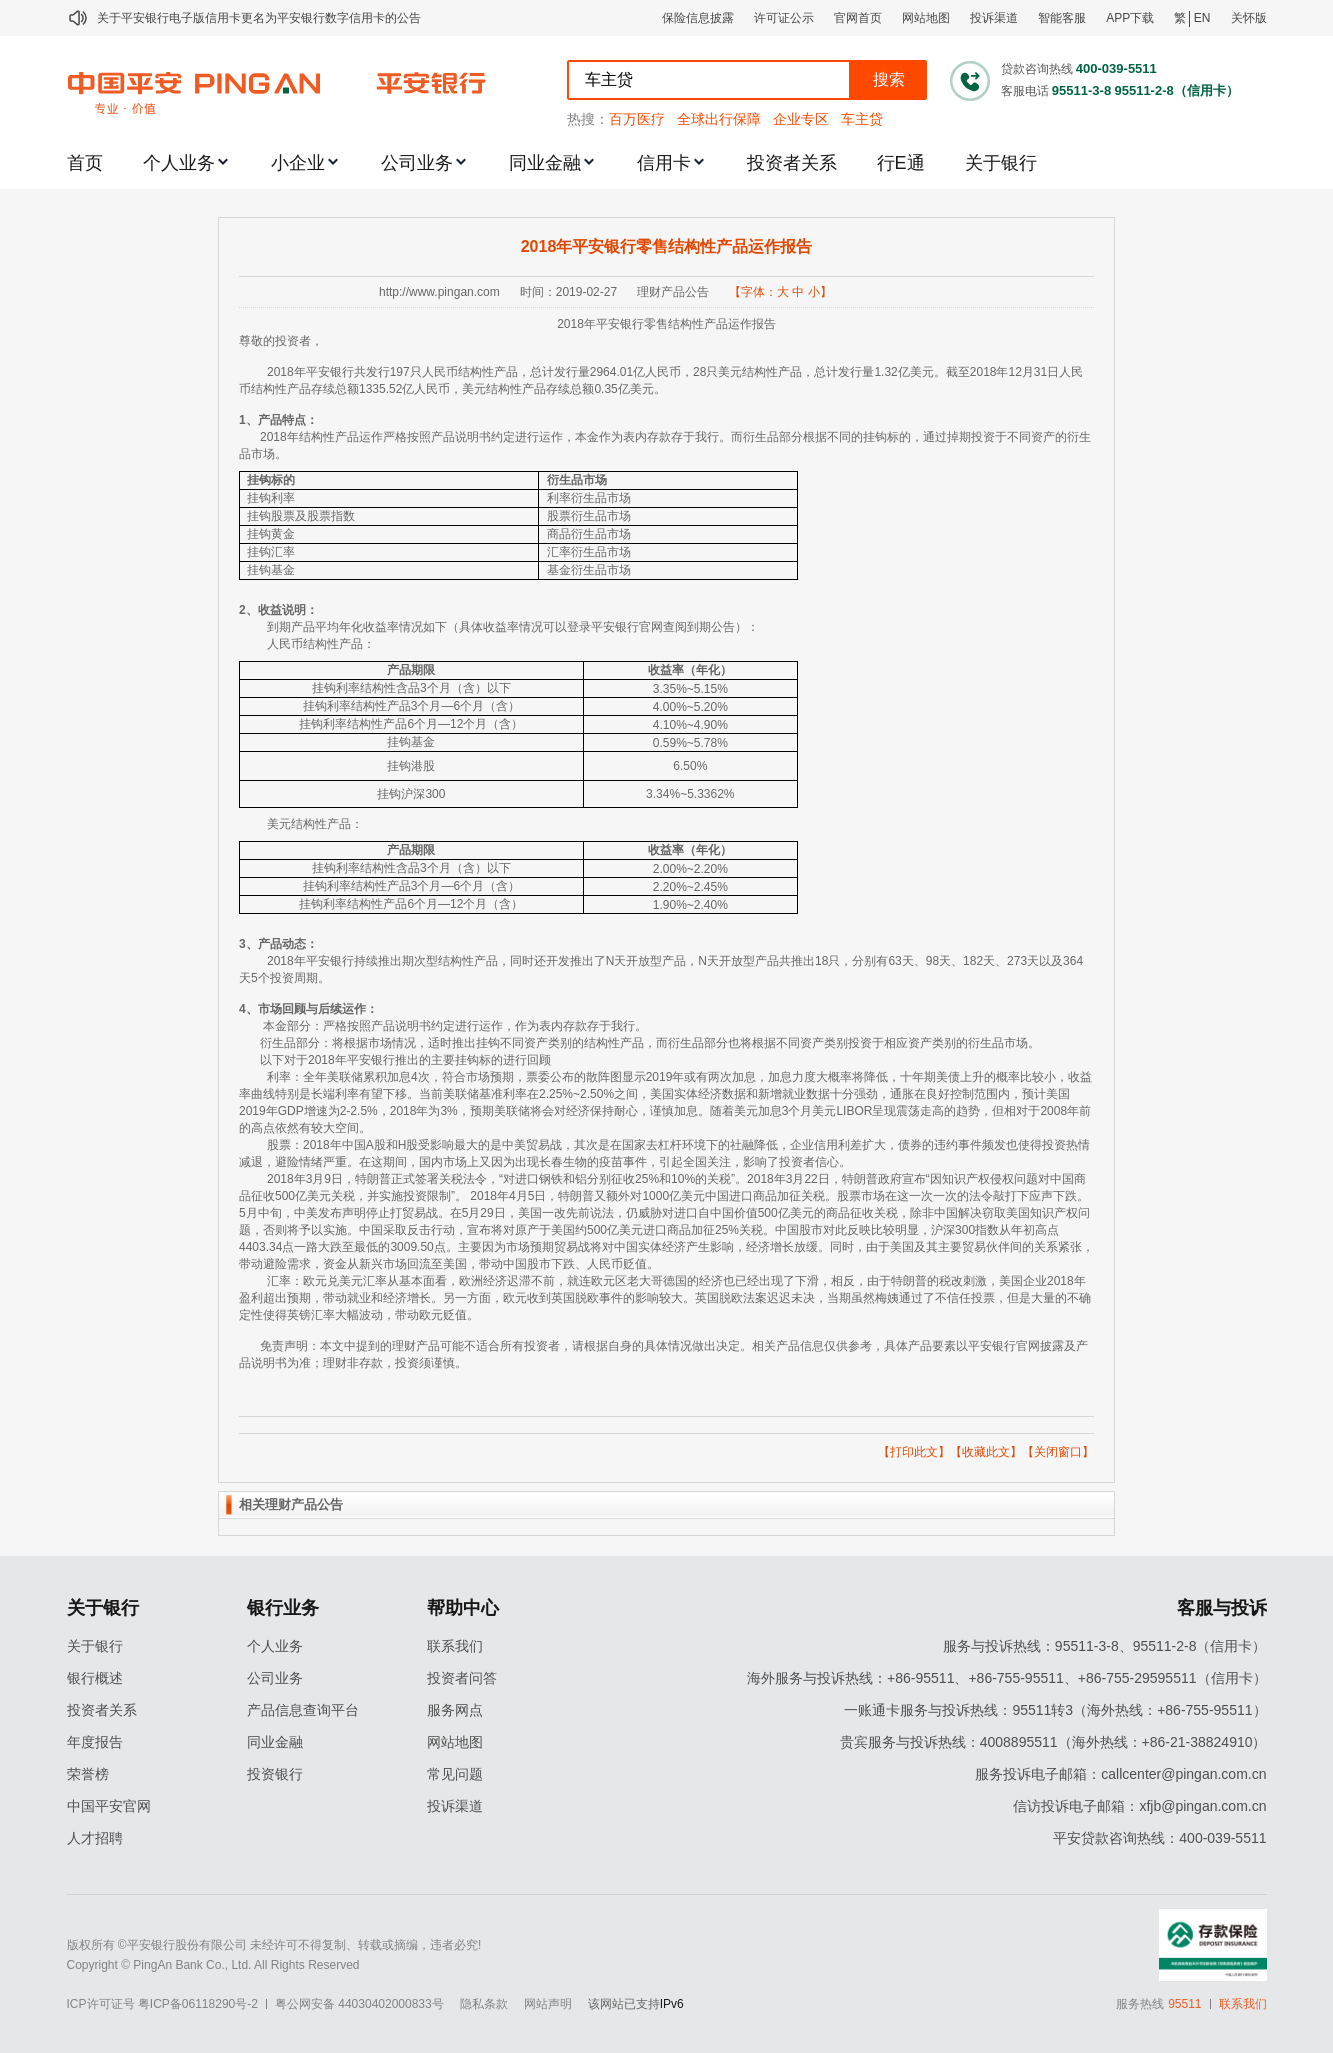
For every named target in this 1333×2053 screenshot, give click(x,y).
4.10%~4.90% (690, 725)
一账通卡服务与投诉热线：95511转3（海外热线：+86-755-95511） (1055, 1710)
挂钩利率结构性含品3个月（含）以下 (411, 688)
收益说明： (288, 610)
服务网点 (455, 1710)
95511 (1184, 2004)
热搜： (588, 119)
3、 (248, 944)
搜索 (889, 79)
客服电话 (1025, 91)
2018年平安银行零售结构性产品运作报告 (667, 246)
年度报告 (95, 1742)
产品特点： (288, 420)
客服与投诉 (1222, 1608)
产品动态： (288, 944)
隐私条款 (484, 2004)
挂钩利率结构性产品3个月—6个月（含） (411, 706)
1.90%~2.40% (690, 905)
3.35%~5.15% (690, 689)
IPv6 (672, 2004)
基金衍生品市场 (589, 570)
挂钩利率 (271, 498)
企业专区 (801, 119)
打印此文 (914, 1452)
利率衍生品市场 (589, 498)
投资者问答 (462, 1678)
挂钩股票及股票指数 (301, 516)
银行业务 (283, 1608)
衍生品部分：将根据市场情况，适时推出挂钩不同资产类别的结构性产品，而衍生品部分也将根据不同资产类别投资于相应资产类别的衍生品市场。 (650, 1043)
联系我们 (455, 1646)
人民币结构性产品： (321, 644)
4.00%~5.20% (690, 707)
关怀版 (1249, 18)
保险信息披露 (698, 18)
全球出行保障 (719, 119)
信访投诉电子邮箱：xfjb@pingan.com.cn (1139, 1806)
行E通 (901, 163)
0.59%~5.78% (690, 743)
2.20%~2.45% (690, 887)
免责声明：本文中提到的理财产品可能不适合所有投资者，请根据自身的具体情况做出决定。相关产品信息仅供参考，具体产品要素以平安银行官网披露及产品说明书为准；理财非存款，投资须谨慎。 (663, 1354)
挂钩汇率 (271, 552)
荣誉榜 (88, 1774)
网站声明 (548, 2004)
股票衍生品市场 (589, 516)
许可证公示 (784, 18)
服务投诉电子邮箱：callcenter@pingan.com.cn (1120, 1774)
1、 (248, 420)
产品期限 (411, 670)
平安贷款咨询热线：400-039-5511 (1159, 1838)
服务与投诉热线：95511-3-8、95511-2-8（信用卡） (1105, 1646)
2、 (248, 610)
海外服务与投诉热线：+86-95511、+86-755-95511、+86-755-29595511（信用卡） (1006, 1678)
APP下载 (1130, 18)
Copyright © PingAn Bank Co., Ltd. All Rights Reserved (213, 1965)
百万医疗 (637, 119)
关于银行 (1001, 163)
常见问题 (455, 1774)
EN (1202, 18)
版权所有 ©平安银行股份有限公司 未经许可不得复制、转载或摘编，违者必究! (274, 1945)
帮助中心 (463, 1608)
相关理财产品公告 (291, 1504)
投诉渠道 (994, 18)
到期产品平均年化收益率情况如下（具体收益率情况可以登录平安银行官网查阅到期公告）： (513, 627)
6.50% (690, 766)
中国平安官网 (109, 1806)
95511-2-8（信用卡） (1176, 90)
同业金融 (545, 163)
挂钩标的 (271, 480)
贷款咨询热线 (1037, 69)
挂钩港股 (411, 766)
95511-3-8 (1081, 90)
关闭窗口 (1058, 1452)
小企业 (298, 163)
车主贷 (862, 119)
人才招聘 (95, 1838)
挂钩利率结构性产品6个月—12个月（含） (411, 724)
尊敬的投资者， (281, 341)
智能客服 (1062, 18)
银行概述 (95, 1678)
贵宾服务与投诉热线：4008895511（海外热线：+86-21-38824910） (1053, 1742)
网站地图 (926, 18)
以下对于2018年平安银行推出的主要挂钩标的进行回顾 (405, 1060)
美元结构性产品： (315, 824)
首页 (85, 163)
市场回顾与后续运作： (318, 1009)
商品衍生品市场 (589, 534)
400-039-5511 (1116, 68)
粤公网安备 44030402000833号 (359, 2004)
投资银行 (275, 1774)
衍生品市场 (577, 480)
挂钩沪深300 (411, 794)
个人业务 (179, 163)
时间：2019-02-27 (568, 292)
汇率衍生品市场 (589, 552)
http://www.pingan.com (439, 292)
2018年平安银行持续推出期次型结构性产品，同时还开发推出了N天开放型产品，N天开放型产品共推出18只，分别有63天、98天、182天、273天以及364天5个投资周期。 (661, 969)
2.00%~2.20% (690, 869)
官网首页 (858, 18)
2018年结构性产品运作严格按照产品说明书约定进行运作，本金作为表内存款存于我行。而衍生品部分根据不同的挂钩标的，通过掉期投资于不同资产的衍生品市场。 (665, 445)
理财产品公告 (673, 292)
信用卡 (664, 163)
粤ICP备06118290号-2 (198, 2004)
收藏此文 (986, 1452)
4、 (248, 1009)
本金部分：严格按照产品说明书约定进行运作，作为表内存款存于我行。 (455, 1026)
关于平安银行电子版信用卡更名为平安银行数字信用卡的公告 (259, 18)
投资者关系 (792, 163)
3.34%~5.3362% (690, 794)
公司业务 (417, 163)
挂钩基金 (271, 570)
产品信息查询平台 (303, 1710)
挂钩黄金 (271, 534)
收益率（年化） (690, 670)
